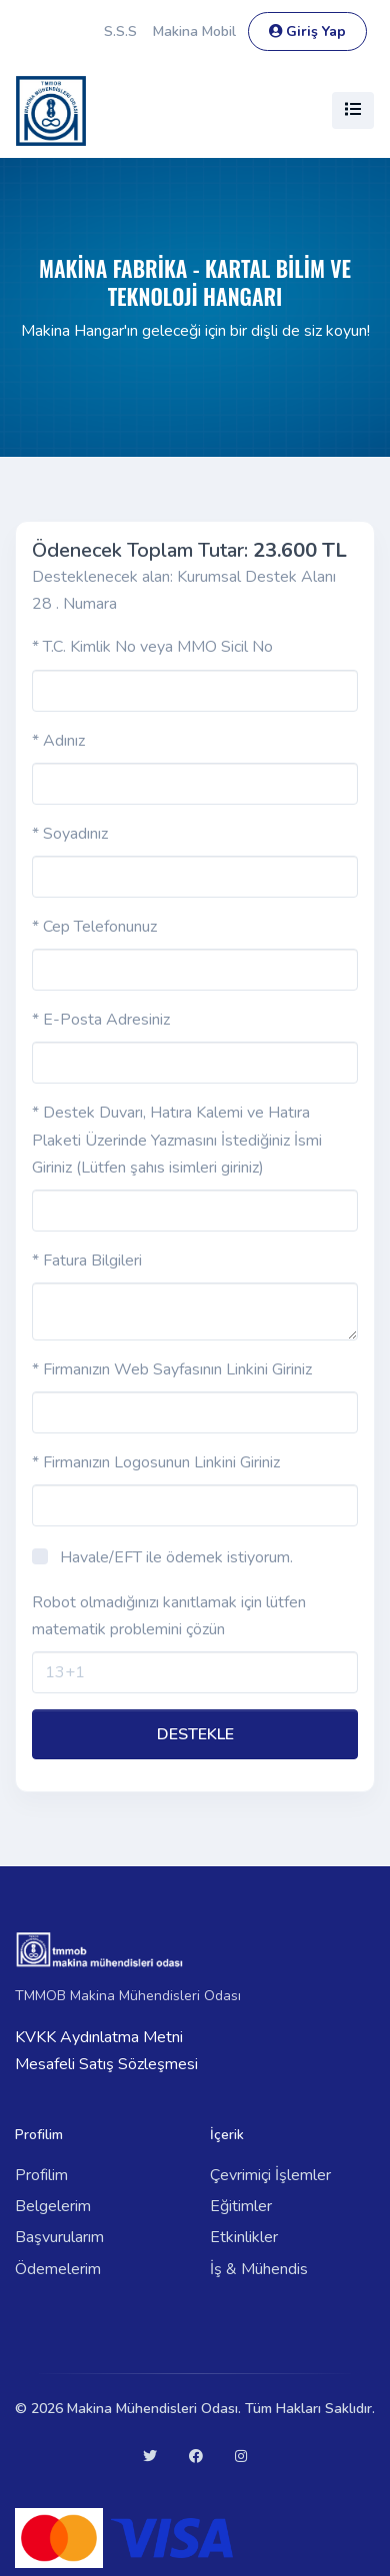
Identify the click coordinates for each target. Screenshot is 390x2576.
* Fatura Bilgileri (87, 1261)
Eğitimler (241, 2206)
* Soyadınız (70, 834)
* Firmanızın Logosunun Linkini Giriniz (156, 1462)
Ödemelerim (58, 2269)
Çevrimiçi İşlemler (270, 2175)
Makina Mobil (194, 31)
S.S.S (120, 31)
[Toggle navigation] (353, 110)
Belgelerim (53, 2206)
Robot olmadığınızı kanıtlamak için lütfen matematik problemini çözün (169, 1615)
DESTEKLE (195, 1734)
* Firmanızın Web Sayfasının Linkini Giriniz (172, 1369)
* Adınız (58, 741)
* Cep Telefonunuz (94, 927)
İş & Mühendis (259, 2269)
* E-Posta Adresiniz (101, 1020)
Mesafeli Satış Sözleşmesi (106, 2064)
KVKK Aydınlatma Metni (99, 2037)
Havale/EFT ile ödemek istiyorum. (176, 1557)
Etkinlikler (244, 2237)
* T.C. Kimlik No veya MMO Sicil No (152, 647)
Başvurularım (59, 2237)
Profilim (41, 2175)
